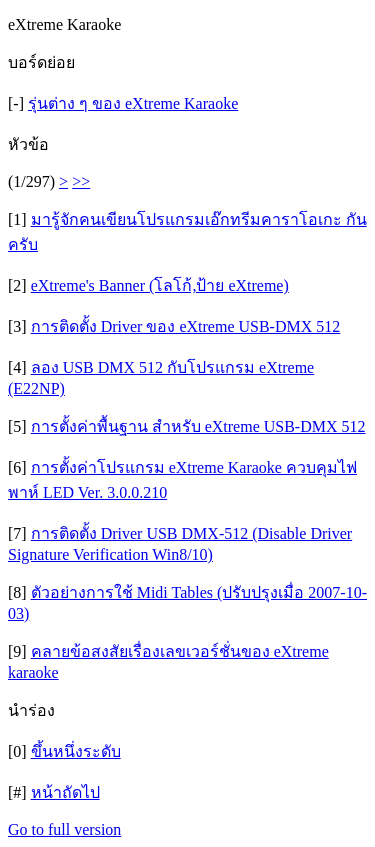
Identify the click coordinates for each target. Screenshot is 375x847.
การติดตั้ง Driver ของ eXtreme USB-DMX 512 (186, 326)
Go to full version (64, 829)
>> (81, 181)
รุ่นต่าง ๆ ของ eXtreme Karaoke (133, 103)
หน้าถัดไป (65, 792)
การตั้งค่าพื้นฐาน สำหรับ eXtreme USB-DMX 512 (198, 426)
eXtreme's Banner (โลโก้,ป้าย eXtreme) (160, 285)
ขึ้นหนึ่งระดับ (76, 751)
